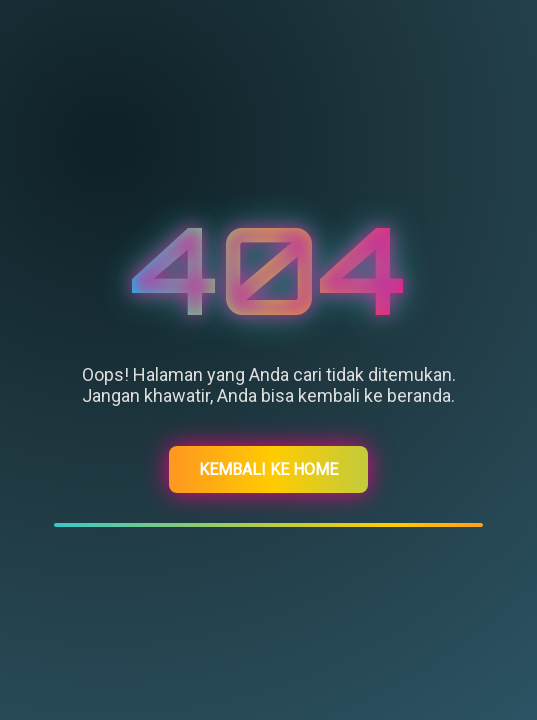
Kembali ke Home (268, 469)
